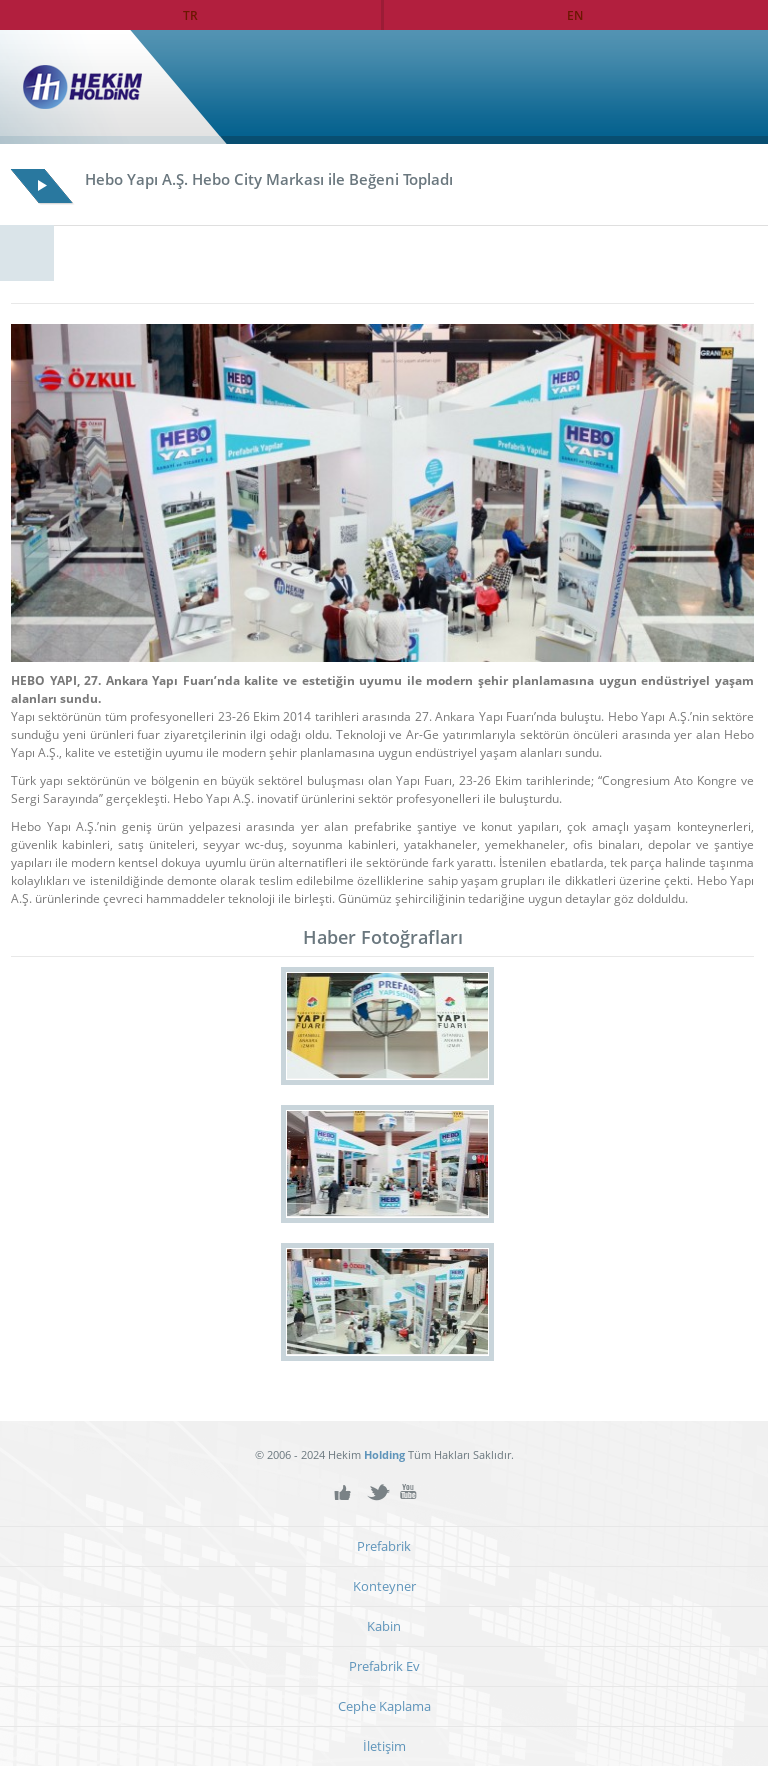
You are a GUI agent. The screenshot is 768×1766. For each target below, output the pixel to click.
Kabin (384, 1626)
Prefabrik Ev (384, 1666)
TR (190, 15)
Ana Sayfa (711, 87)
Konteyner (384, 1586)
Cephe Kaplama (384, 1706)
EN (575, 15)
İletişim (384, 1746)
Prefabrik (384, 1546)
